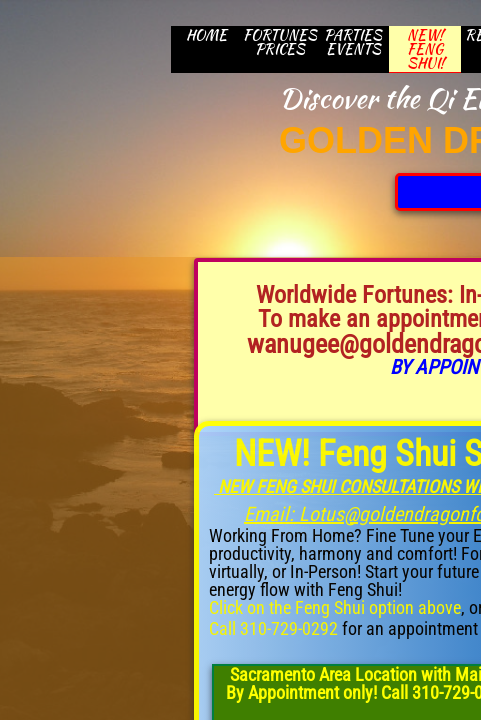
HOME (206, 35)
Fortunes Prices (280, 42)
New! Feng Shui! (425, 49)
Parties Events (353, 42)
